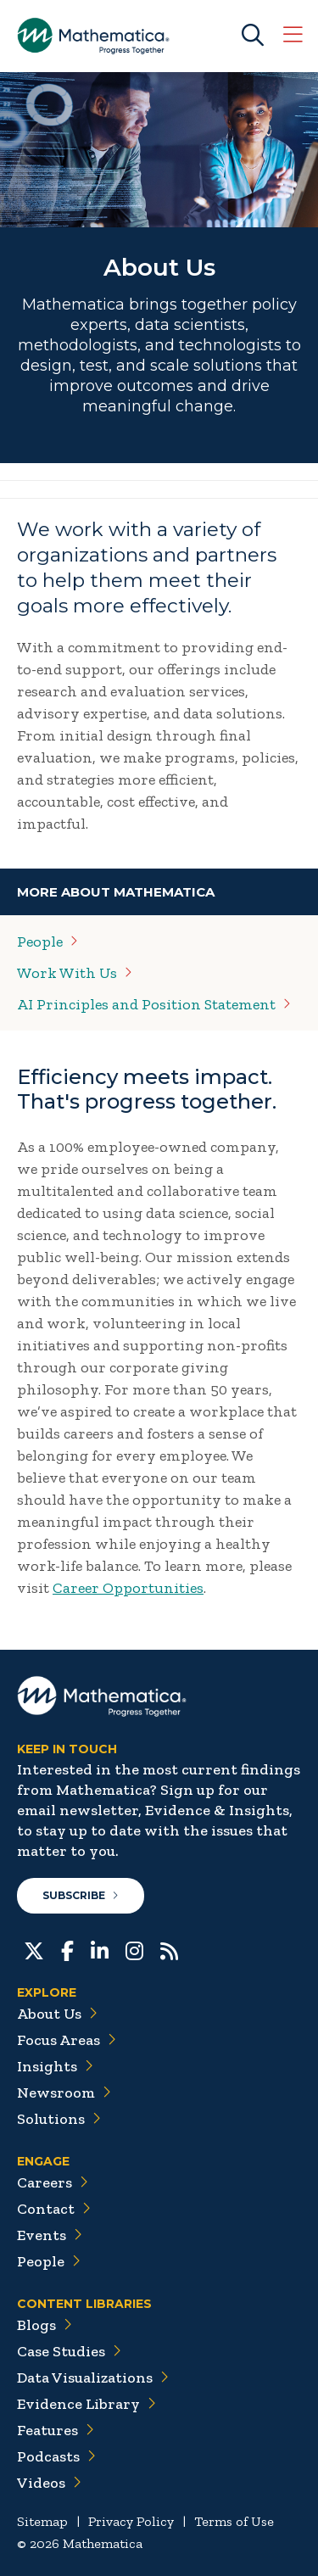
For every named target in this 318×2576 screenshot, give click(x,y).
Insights (55, 2066)
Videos (49, 2482)
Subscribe (80, 1895)
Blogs (44, 2325)
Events (49, 2235)
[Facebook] (67, 1949)
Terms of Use (234, 2521)
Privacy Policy (131, 2521)
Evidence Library (86, 2403)
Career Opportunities (128, 1588)
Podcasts (56, 2456)
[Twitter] (34, 1949)
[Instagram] (134, 1949)
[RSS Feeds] (169, 1949)
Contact (54, 2208)
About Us (57, 2013)
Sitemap (42, 2521)
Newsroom (64, 2092)
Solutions (59, 2118)
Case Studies (69, 2351)
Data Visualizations (93, 2377)
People (49, 2261)
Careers (52, 2182)
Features (55, 2430)
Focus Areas (66, 2040)
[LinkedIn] (100, 1949)
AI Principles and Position (154, 1004)
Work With (74, 973)
